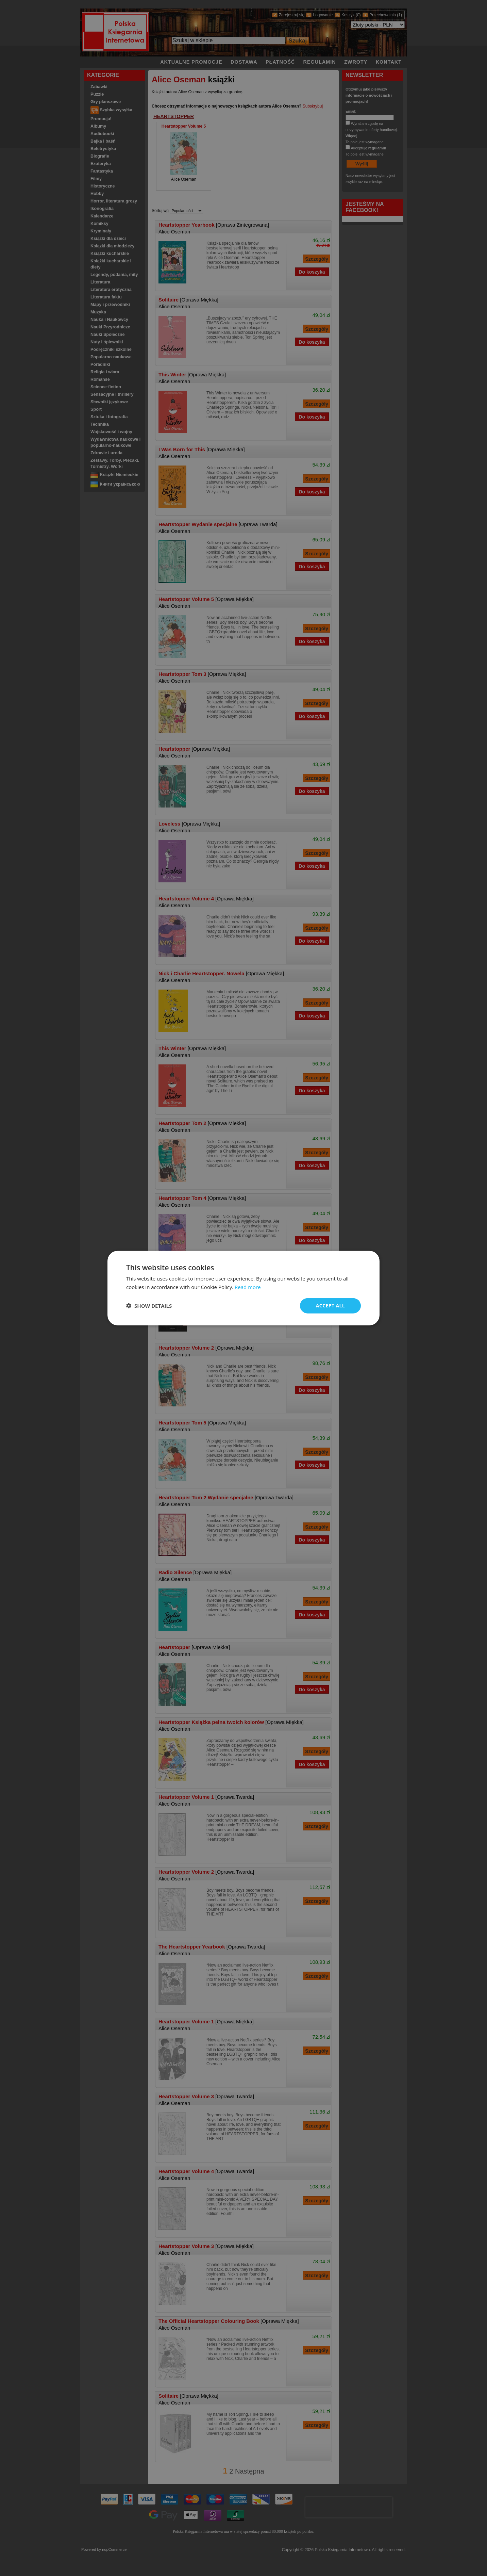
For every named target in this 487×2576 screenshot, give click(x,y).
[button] (149, 1306)
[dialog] (243, 1288)
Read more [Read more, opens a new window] (248, 1287)
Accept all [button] (330, 1305)
